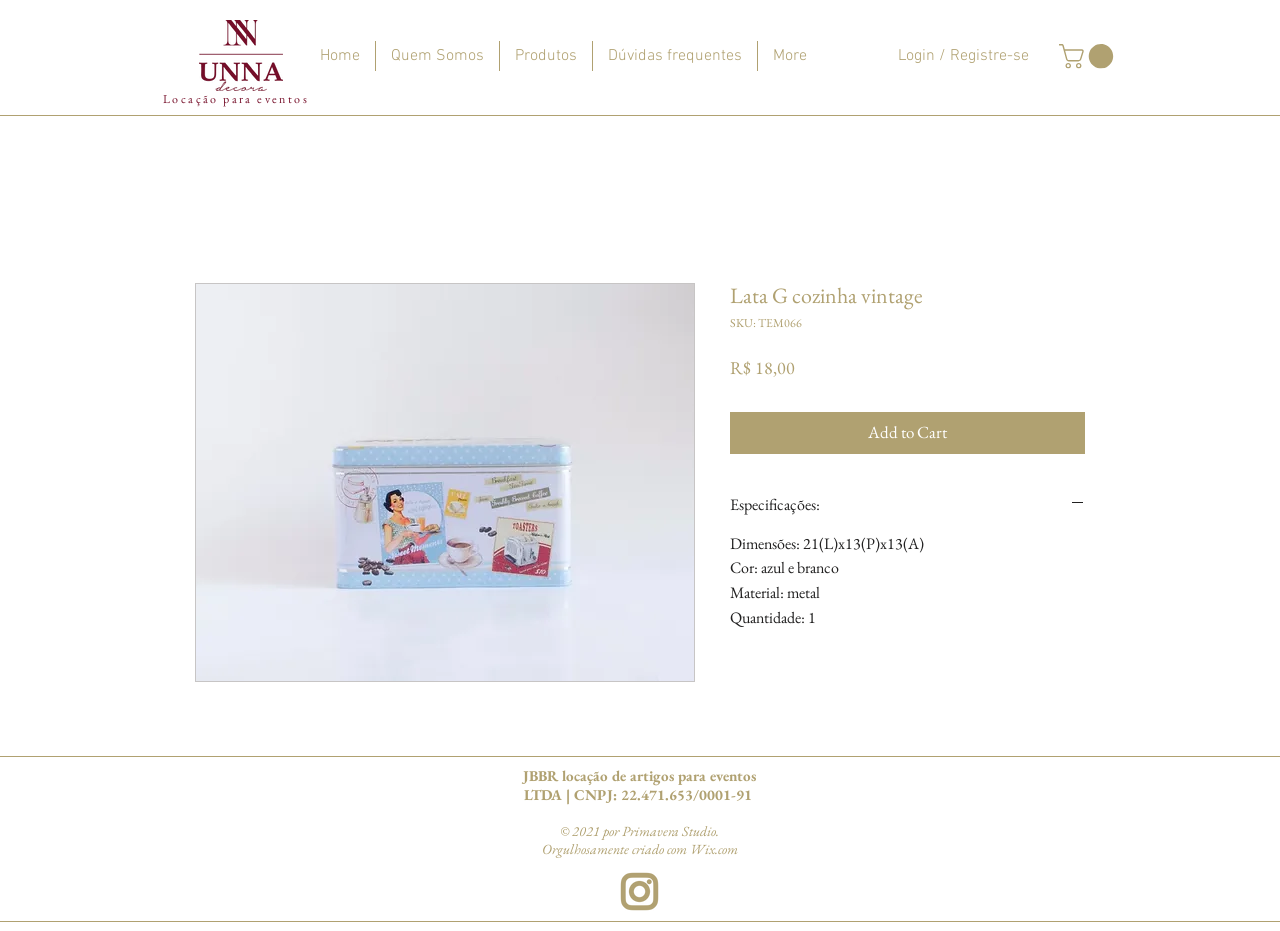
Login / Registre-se (963, 56)
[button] (1089, 56)
